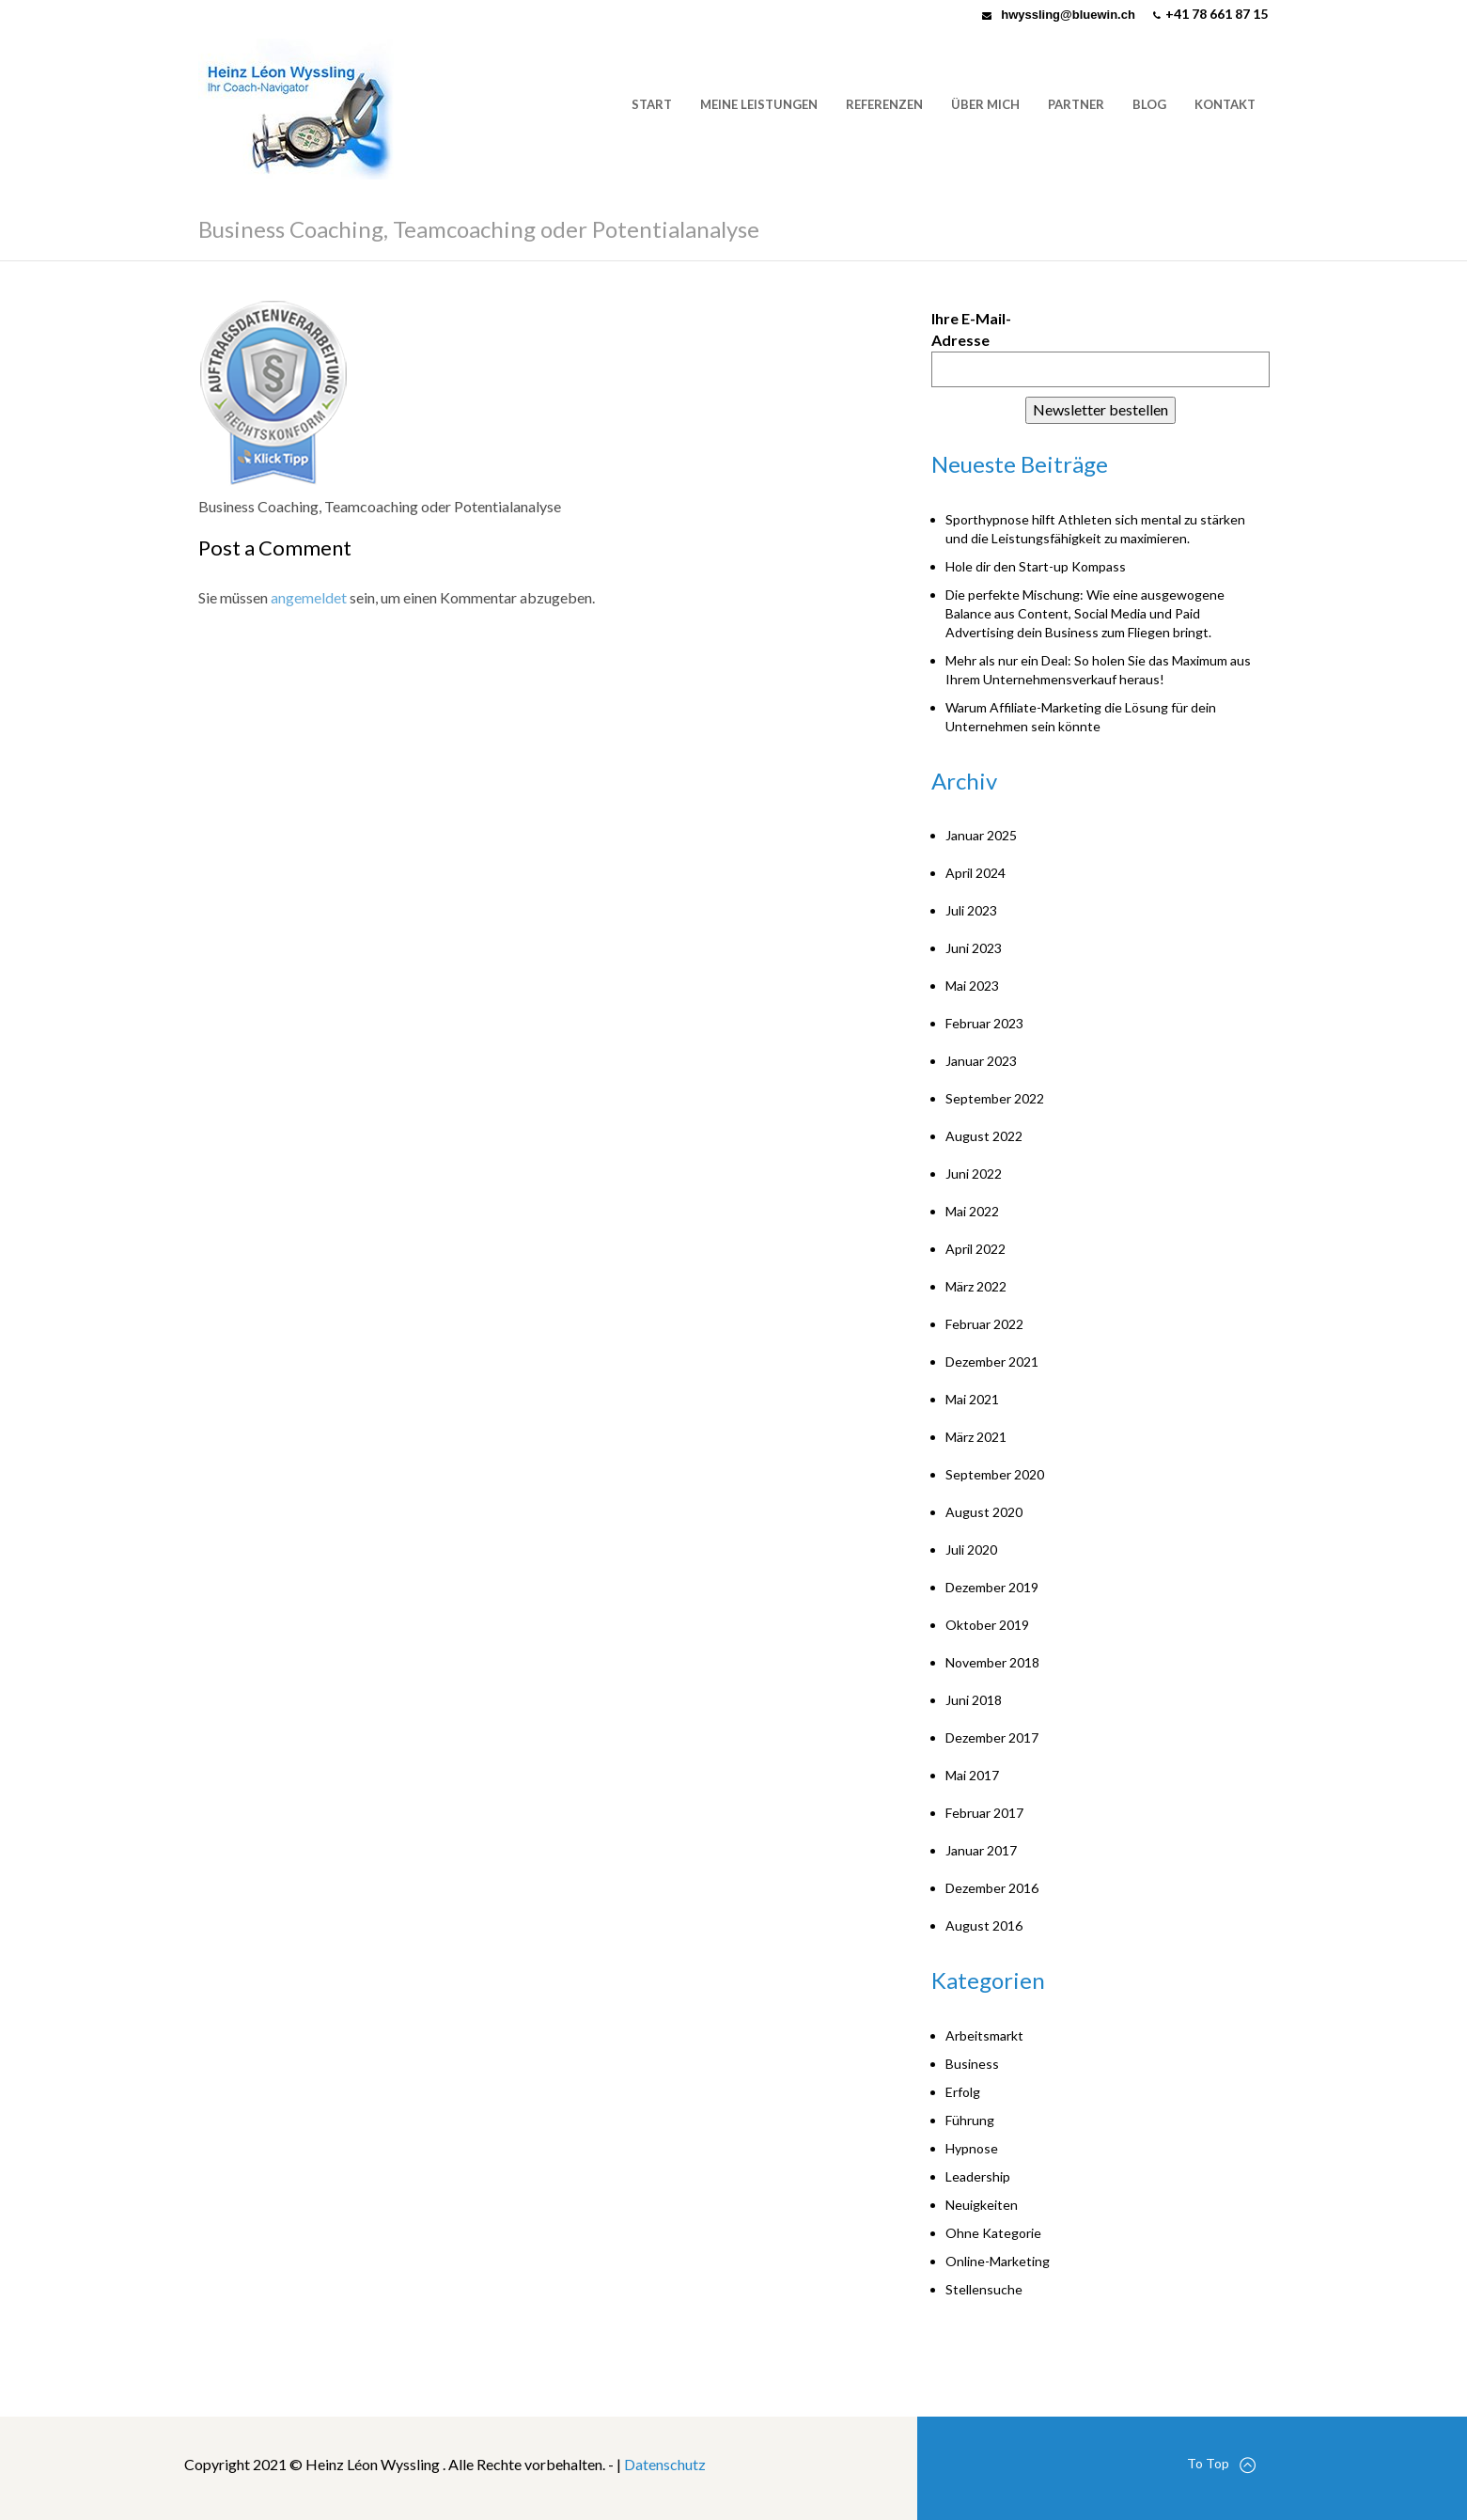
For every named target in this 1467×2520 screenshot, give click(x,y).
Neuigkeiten (981, 2205)
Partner (1076, 104)
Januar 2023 (981, 1061)
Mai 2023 (972, 986)
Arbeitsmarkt (984, 2035)
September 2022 (994, 1098)
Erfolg (962, 2092)
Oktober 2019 (987, 1625)
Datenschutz (665, 2464)
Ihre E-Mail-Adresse (971, 329)
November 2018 (992, 1662)
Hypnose (971, 2148)
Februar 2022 (984, 1324)
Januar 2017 (981, 1850)
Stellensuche (983, 2289)
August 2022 (983, 1136)
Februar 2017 (984, 1813)
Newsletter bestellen (1100, 409)
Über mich (985, 104)
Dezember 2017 (991, 1737)
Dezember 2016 (991, 1888)
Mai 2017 (972, 1775)
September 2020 (994, 1474)
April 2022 (975, 1249)
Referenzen (884, 104)
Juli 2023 (971, 910)
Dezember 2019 (991, 1587)
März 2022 (976, 1286)
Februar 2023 (984, 1023)
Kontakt (1225, 104)
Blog (1149, 104)
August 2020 (983, 1512)
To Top (1221, 2464)
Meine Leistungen (759, 104)
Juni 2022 (973, 1174)
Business (972, 2064)
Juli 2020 (971, 1549)
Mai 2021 (972, 1399)
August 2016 (983, 1925)
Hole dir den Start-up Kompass (1035, 566)
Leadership (977, 2176)
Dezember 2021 (991, 1362)
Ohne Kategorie (993, 2233)
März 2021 (976, 1437)
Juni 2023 (973, 948)
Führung (969, 2120)
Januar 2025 (981, 835)
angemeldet (309, 597)
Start (652, 104)
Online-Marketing (997, 2261)
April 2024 (975, 873)
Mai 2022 (972, 1211)
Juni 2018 (973, 1700)
